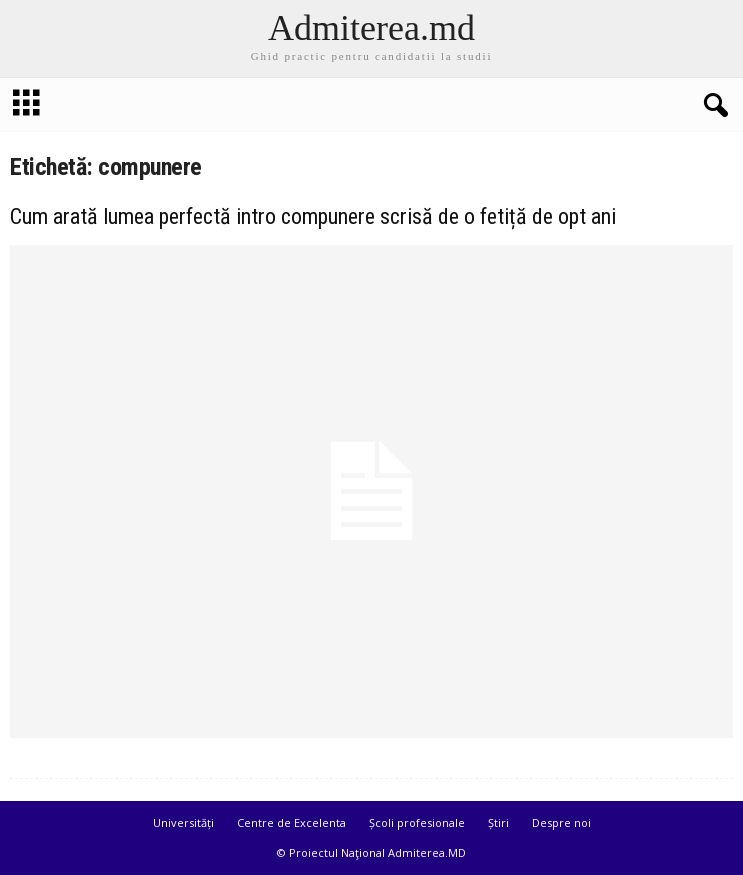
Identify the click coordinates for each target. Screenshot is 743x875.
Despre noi (561, 822)
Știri (498, 822)
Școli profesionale (417, 822)
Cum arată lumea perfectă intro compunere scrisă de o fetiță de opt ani (313, 216)
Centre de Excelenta (291, 822)
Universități (183, 822)
